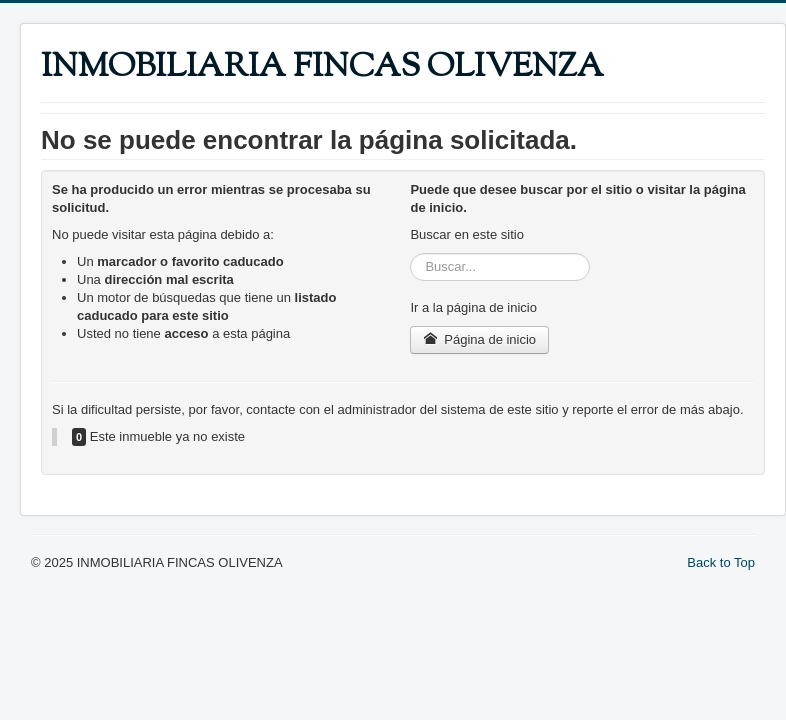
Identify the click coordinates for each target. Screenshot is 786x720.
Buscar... (410, 253)
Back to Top (721, 562)
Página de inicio (479, 339)
